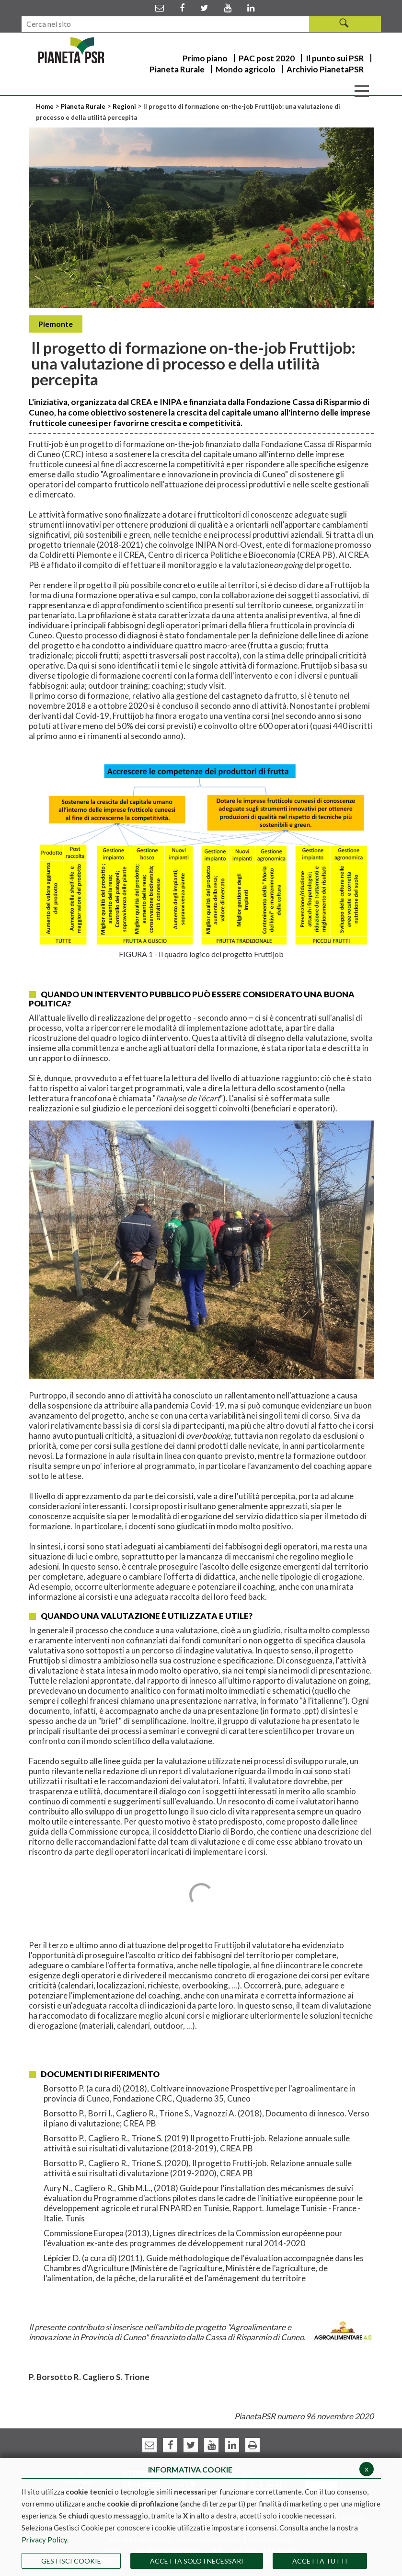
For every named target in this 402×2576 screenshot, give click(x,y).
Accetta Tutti (319, 2561)
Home (45, 106)
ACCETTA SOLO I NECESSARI (196, 2561)
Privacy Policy (44, 2539)
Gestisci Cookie (71, 2561)
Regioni (125, 106)
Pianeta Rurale (83, 106)
